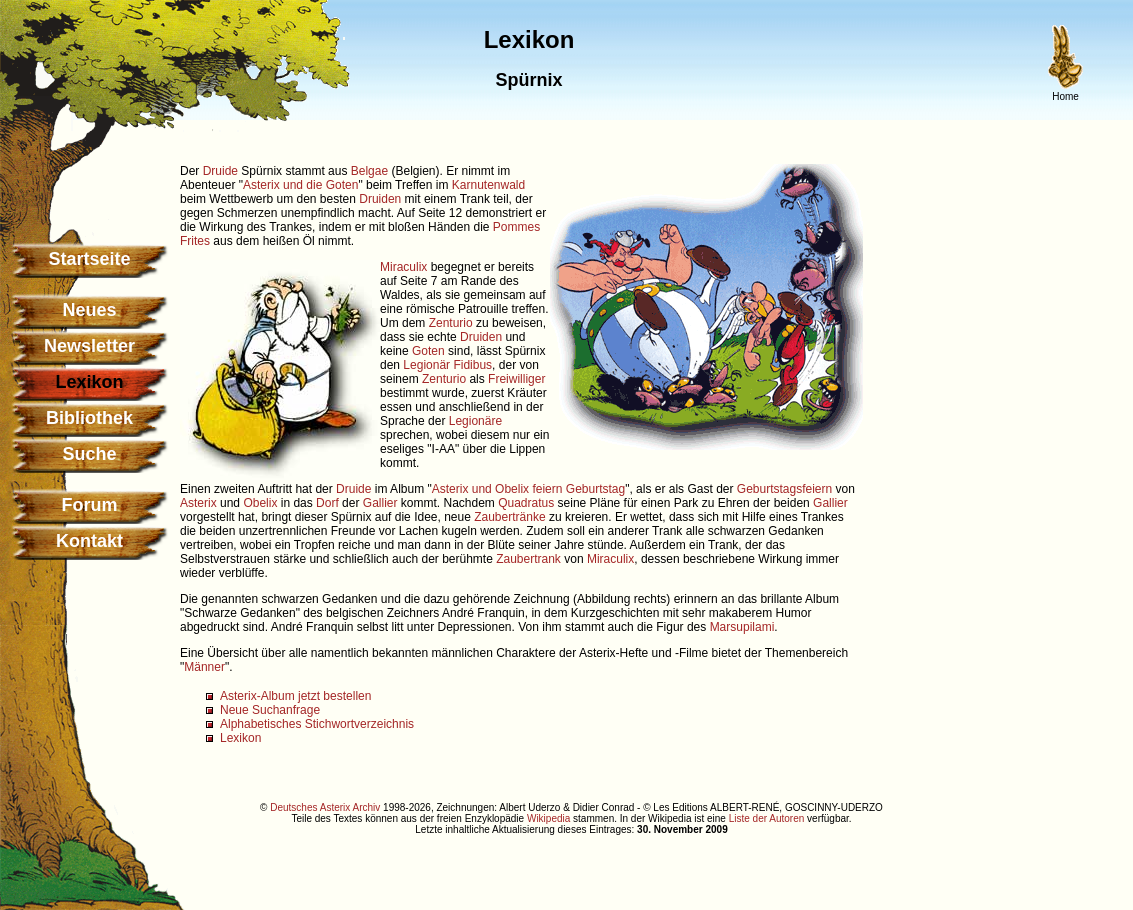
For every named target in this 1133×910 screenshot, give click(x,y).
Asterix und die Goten (300, 185)
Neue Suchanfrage (270, 710)
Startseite (89, 259)
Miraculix (403, 267)
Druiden (380, 199)
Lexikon (240, 738)
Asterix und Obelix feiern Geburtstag (528, 489)
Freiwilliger (516, 379)
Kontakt (89, 541)
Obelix (260, 503)
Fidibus (472, 365)
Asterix (198, 503)
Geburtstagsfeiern (784, 489)
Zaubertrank (528, 559)
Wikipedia (548, 818)
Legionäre (475, 421)
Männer (204, 667)
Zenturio (451, 323)
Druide (220, 171)
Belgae (369, 171)
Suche (89, 454)
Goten (428, 351)
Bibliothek (89, 418)
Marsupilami (742, 627)
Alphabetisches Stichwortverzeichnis (317, 724)
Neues (89, 310)
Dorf (327, 503)
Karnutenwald (488, 185)
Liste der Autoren (767, 818)
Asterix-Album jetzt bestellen (295, 696)
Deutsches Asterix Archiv (325, 807)
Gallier (380, 503)
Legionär (426, 365)
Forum (90, 505)
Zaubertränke (509, 517)
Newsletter (89, 346)
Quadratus (526, 503)
